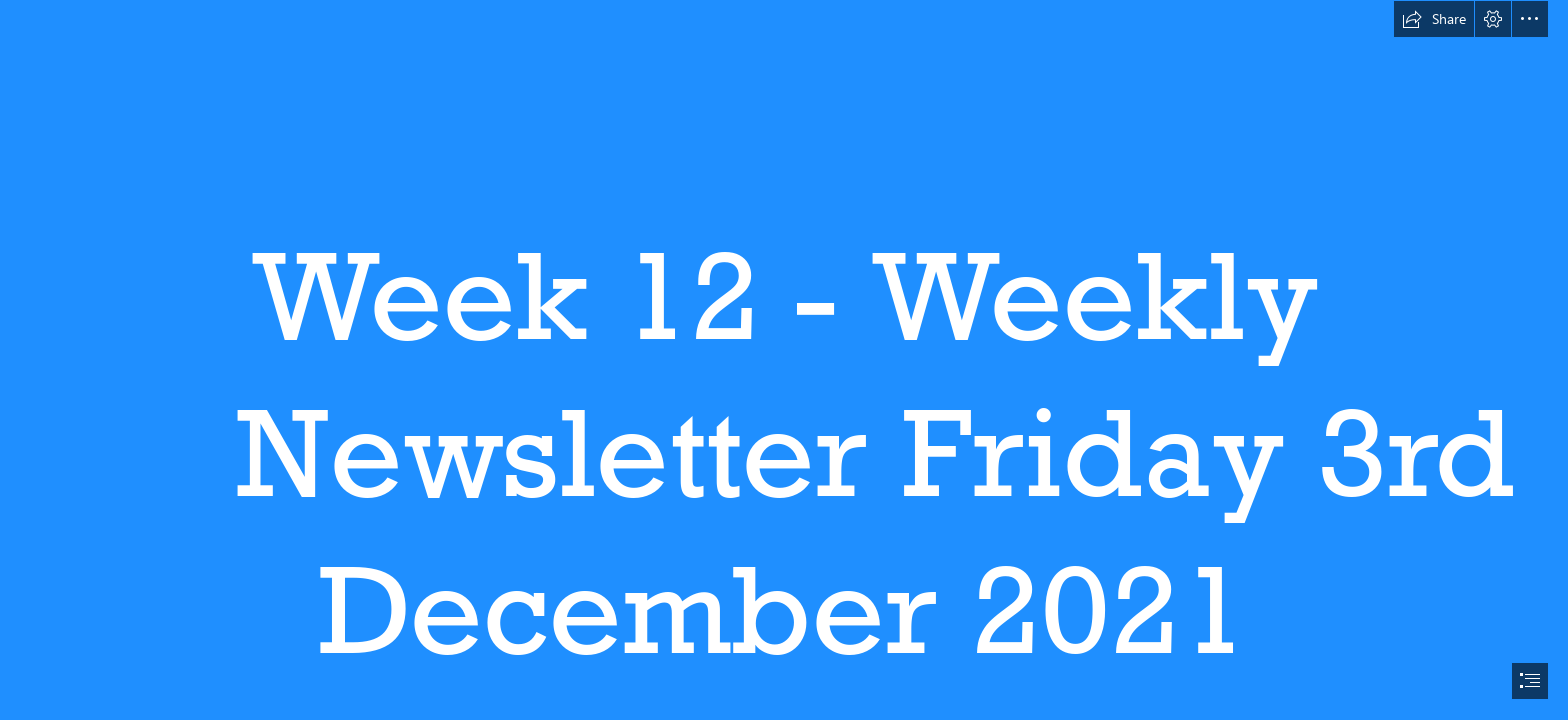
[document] (784, 360)
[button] (1434, 19)
